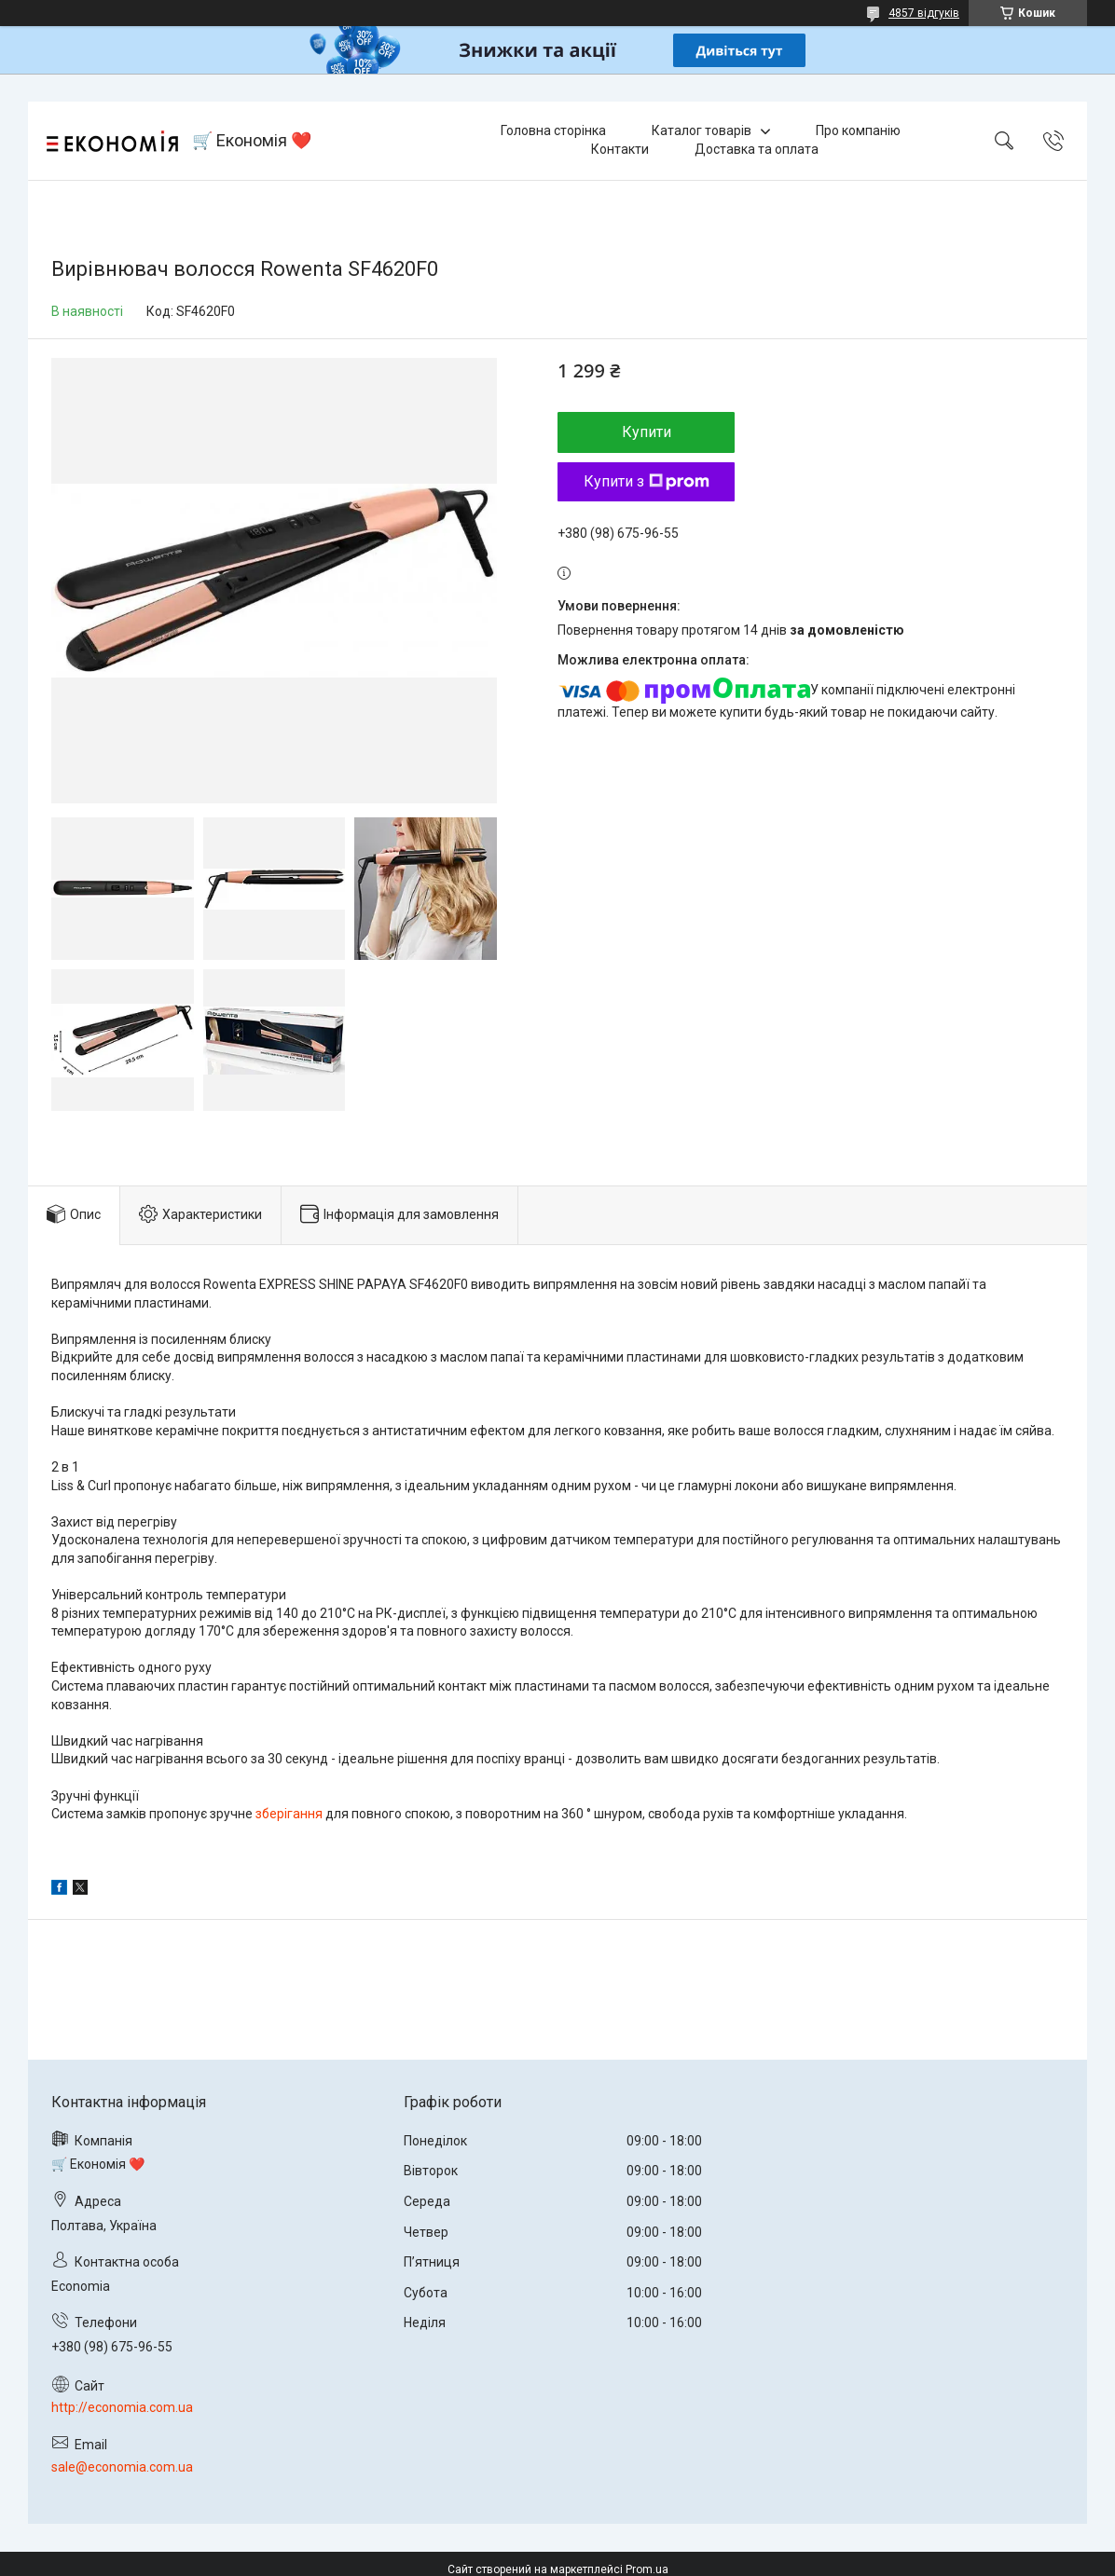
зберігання (289, 1813)
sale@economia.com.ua (122, 2467)
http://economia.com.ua (122, 2407)
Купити (646, 432)
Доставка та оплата (757, 149)
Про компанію (858, 130)
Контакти (620, 149)
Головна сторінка (553, 130)
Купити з (646, 481)
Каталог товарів (701, 130)
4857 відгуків (923, 13)
